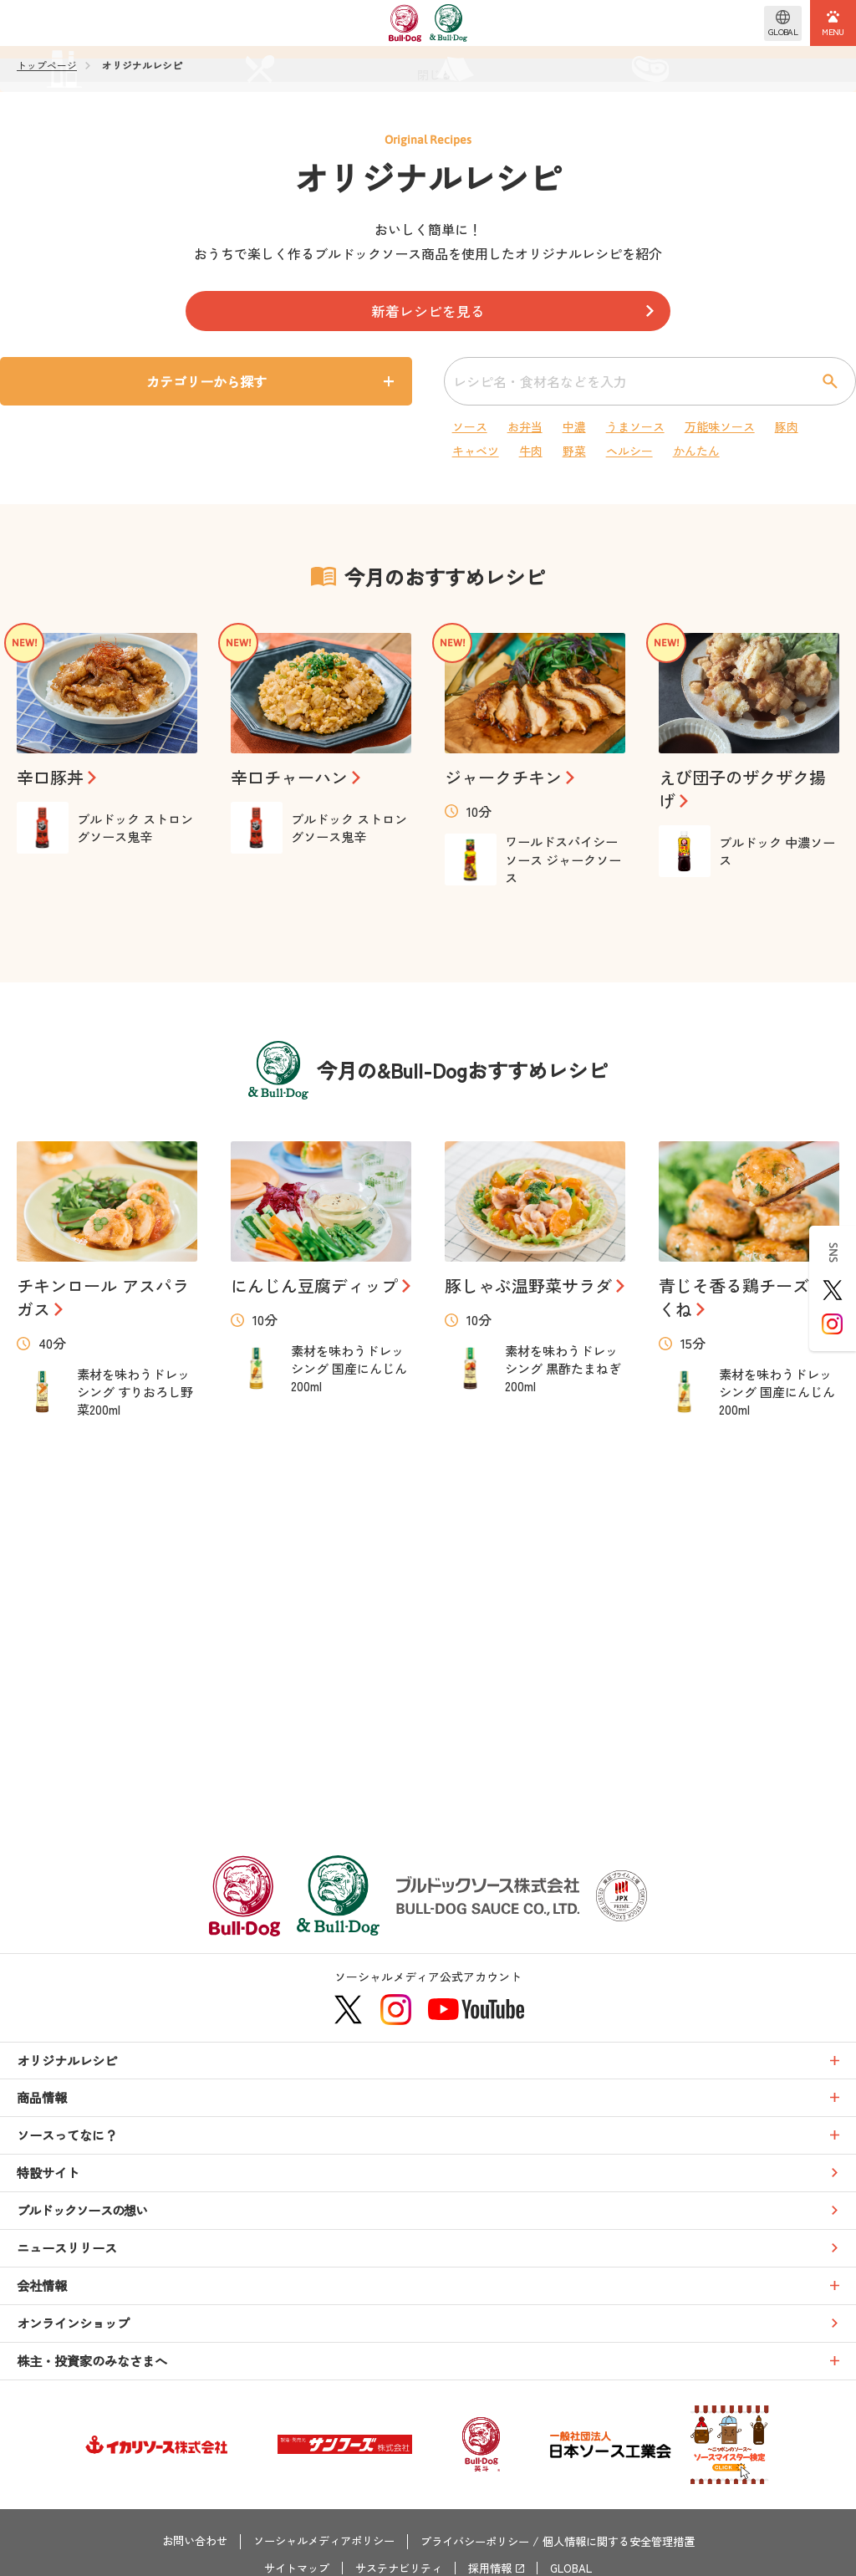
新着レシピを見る (428, 312)
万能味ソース (712, 426)
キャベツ (478, 451)
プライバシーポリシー (476, 2544)
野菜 (568, 451)
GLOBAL (579, 2568)
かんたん (685, 451)
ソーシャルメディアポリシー (316, 2544)
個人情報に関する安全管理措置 (630, 2544)
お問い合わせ (179, 2544)
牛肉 (530, 451)
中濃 (568, 426)
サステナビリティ (397, 2568)
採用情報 (493, 2568)
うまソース (627, 426)
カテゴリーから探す (215, 382)
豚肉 (777, 426)
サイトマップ (289, 2568)
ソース (471, 426)
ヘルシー (620, 451)
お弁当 (523, 426)
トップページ (47, 65)
